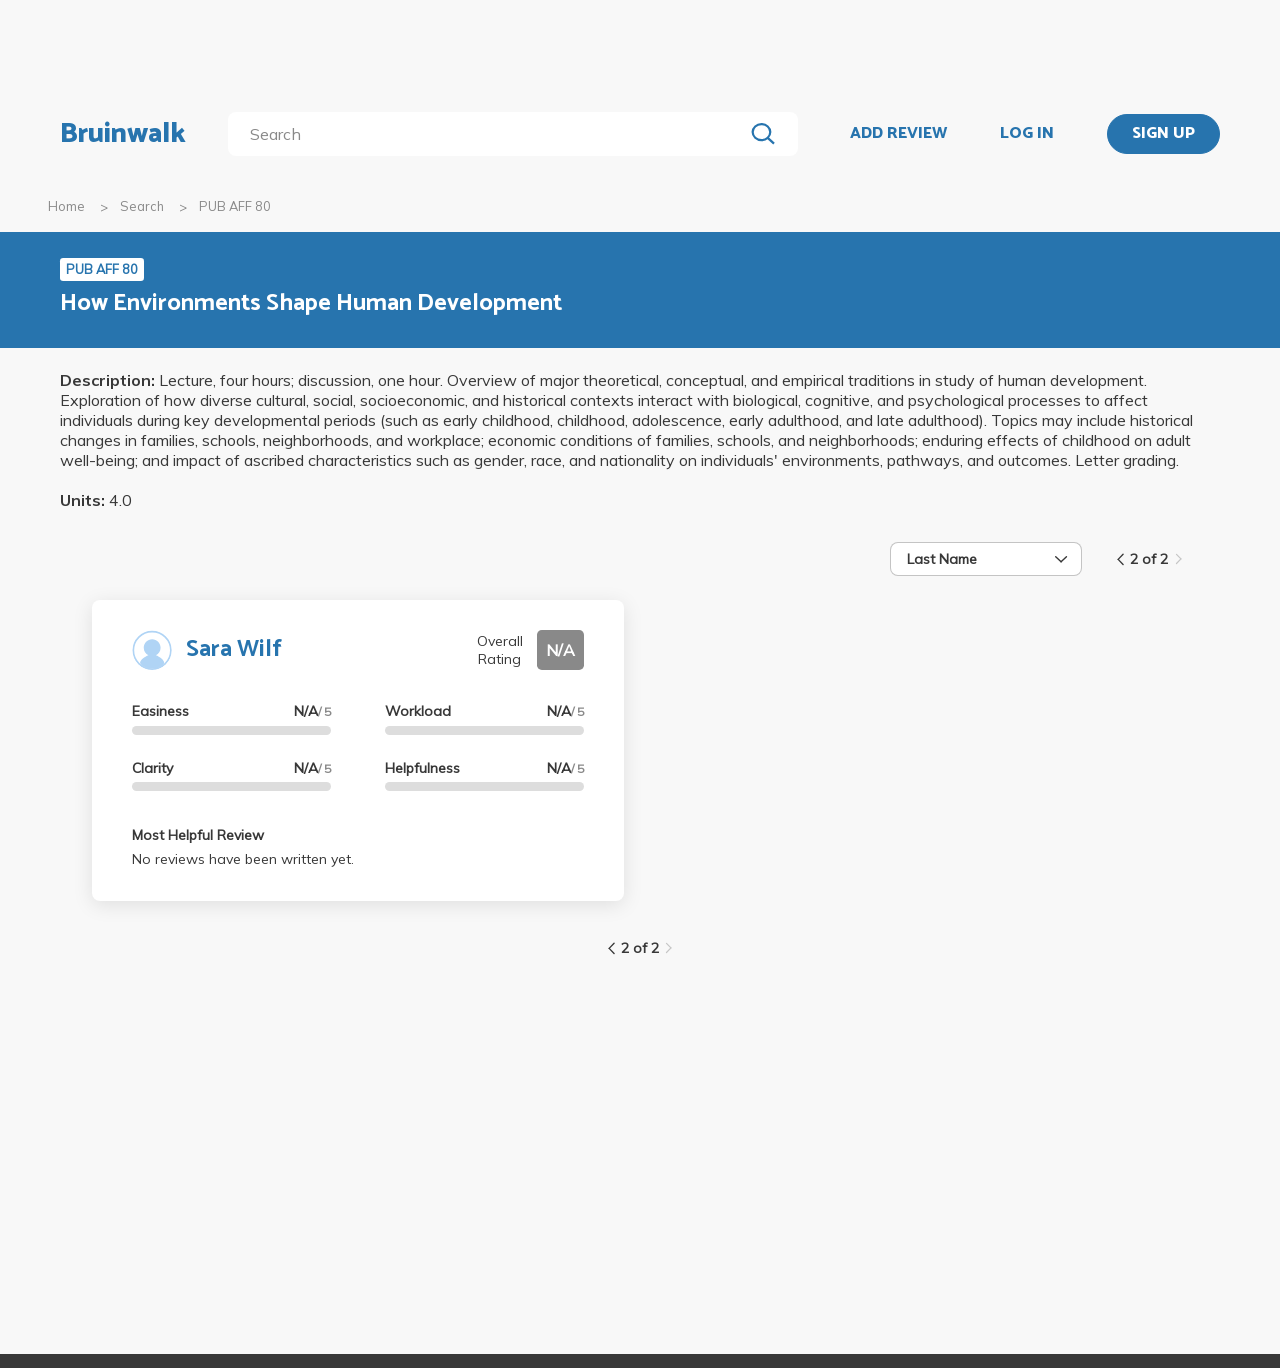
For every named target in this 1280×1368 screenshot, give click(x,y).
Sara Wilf (234, 649)
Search (142, 206)
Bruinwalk (123, 134)
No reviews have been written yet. (243, 859)
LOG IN (1027, 134)
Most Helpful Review (198, 835)
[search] (489, 134)
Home (66, 206)
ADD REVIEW (898, 134)
